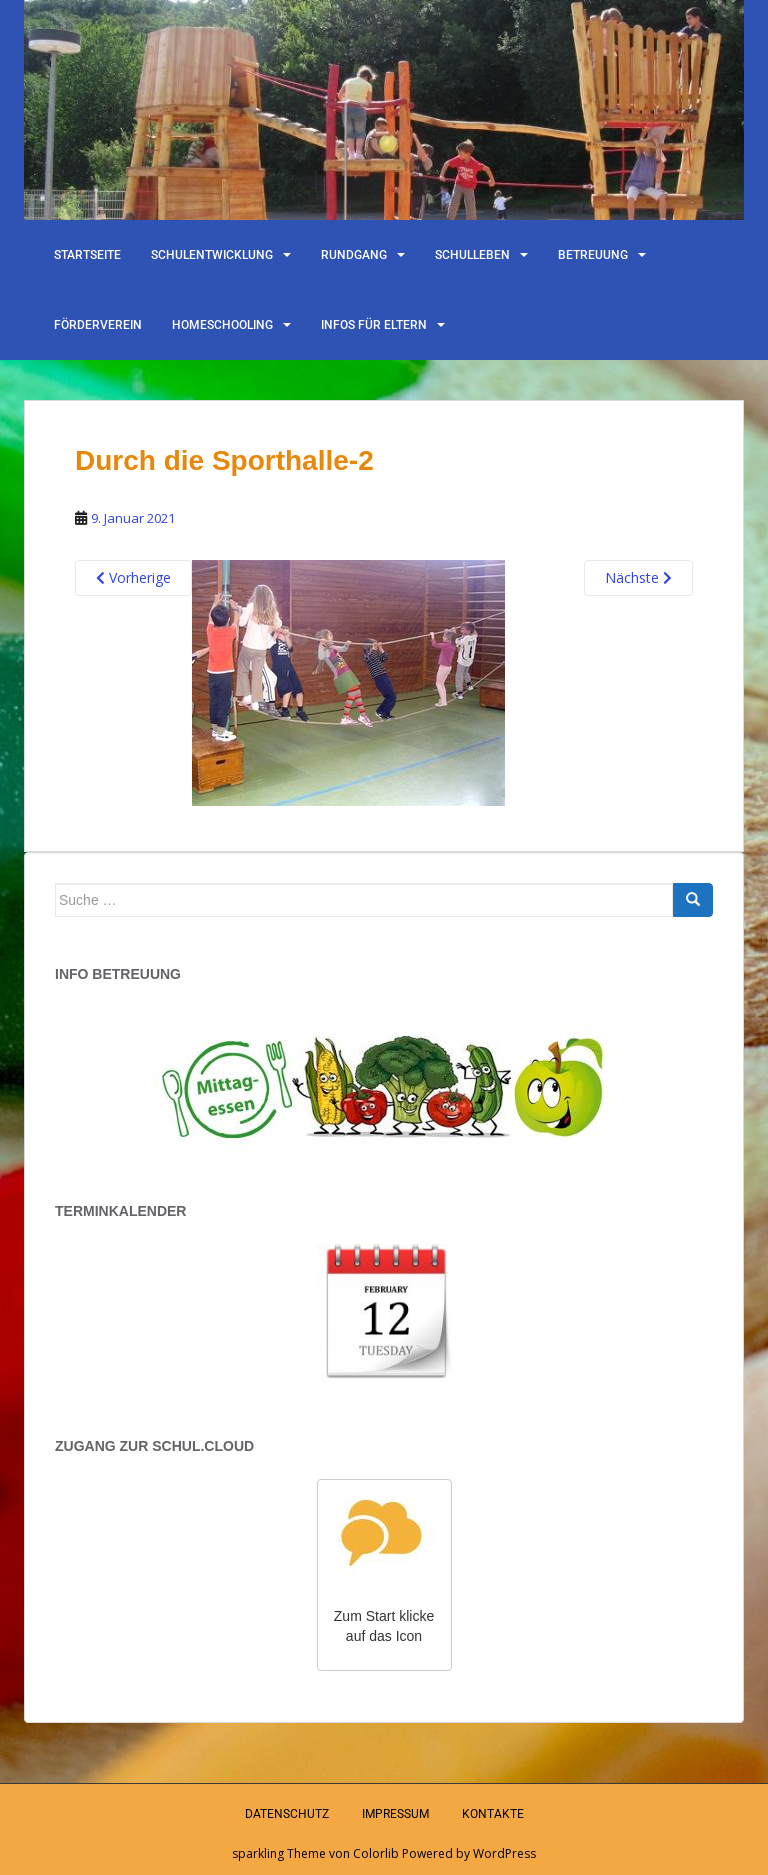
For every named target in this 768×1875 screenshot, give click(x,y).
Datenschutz (287, 1814)
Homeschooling (222, 325)
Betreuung (593, 255)
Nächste (638, 577)
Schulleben (472, 255)
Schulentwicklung (212, 255)
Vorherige (133, 577)
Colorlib (376, 1853)
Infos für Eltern (374, 325)
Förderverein (98, 325)
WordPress (504, 1853)
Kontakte (493, 1814)
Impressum (395, 1814)
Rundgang (354, 255)
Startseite (87, 255)
